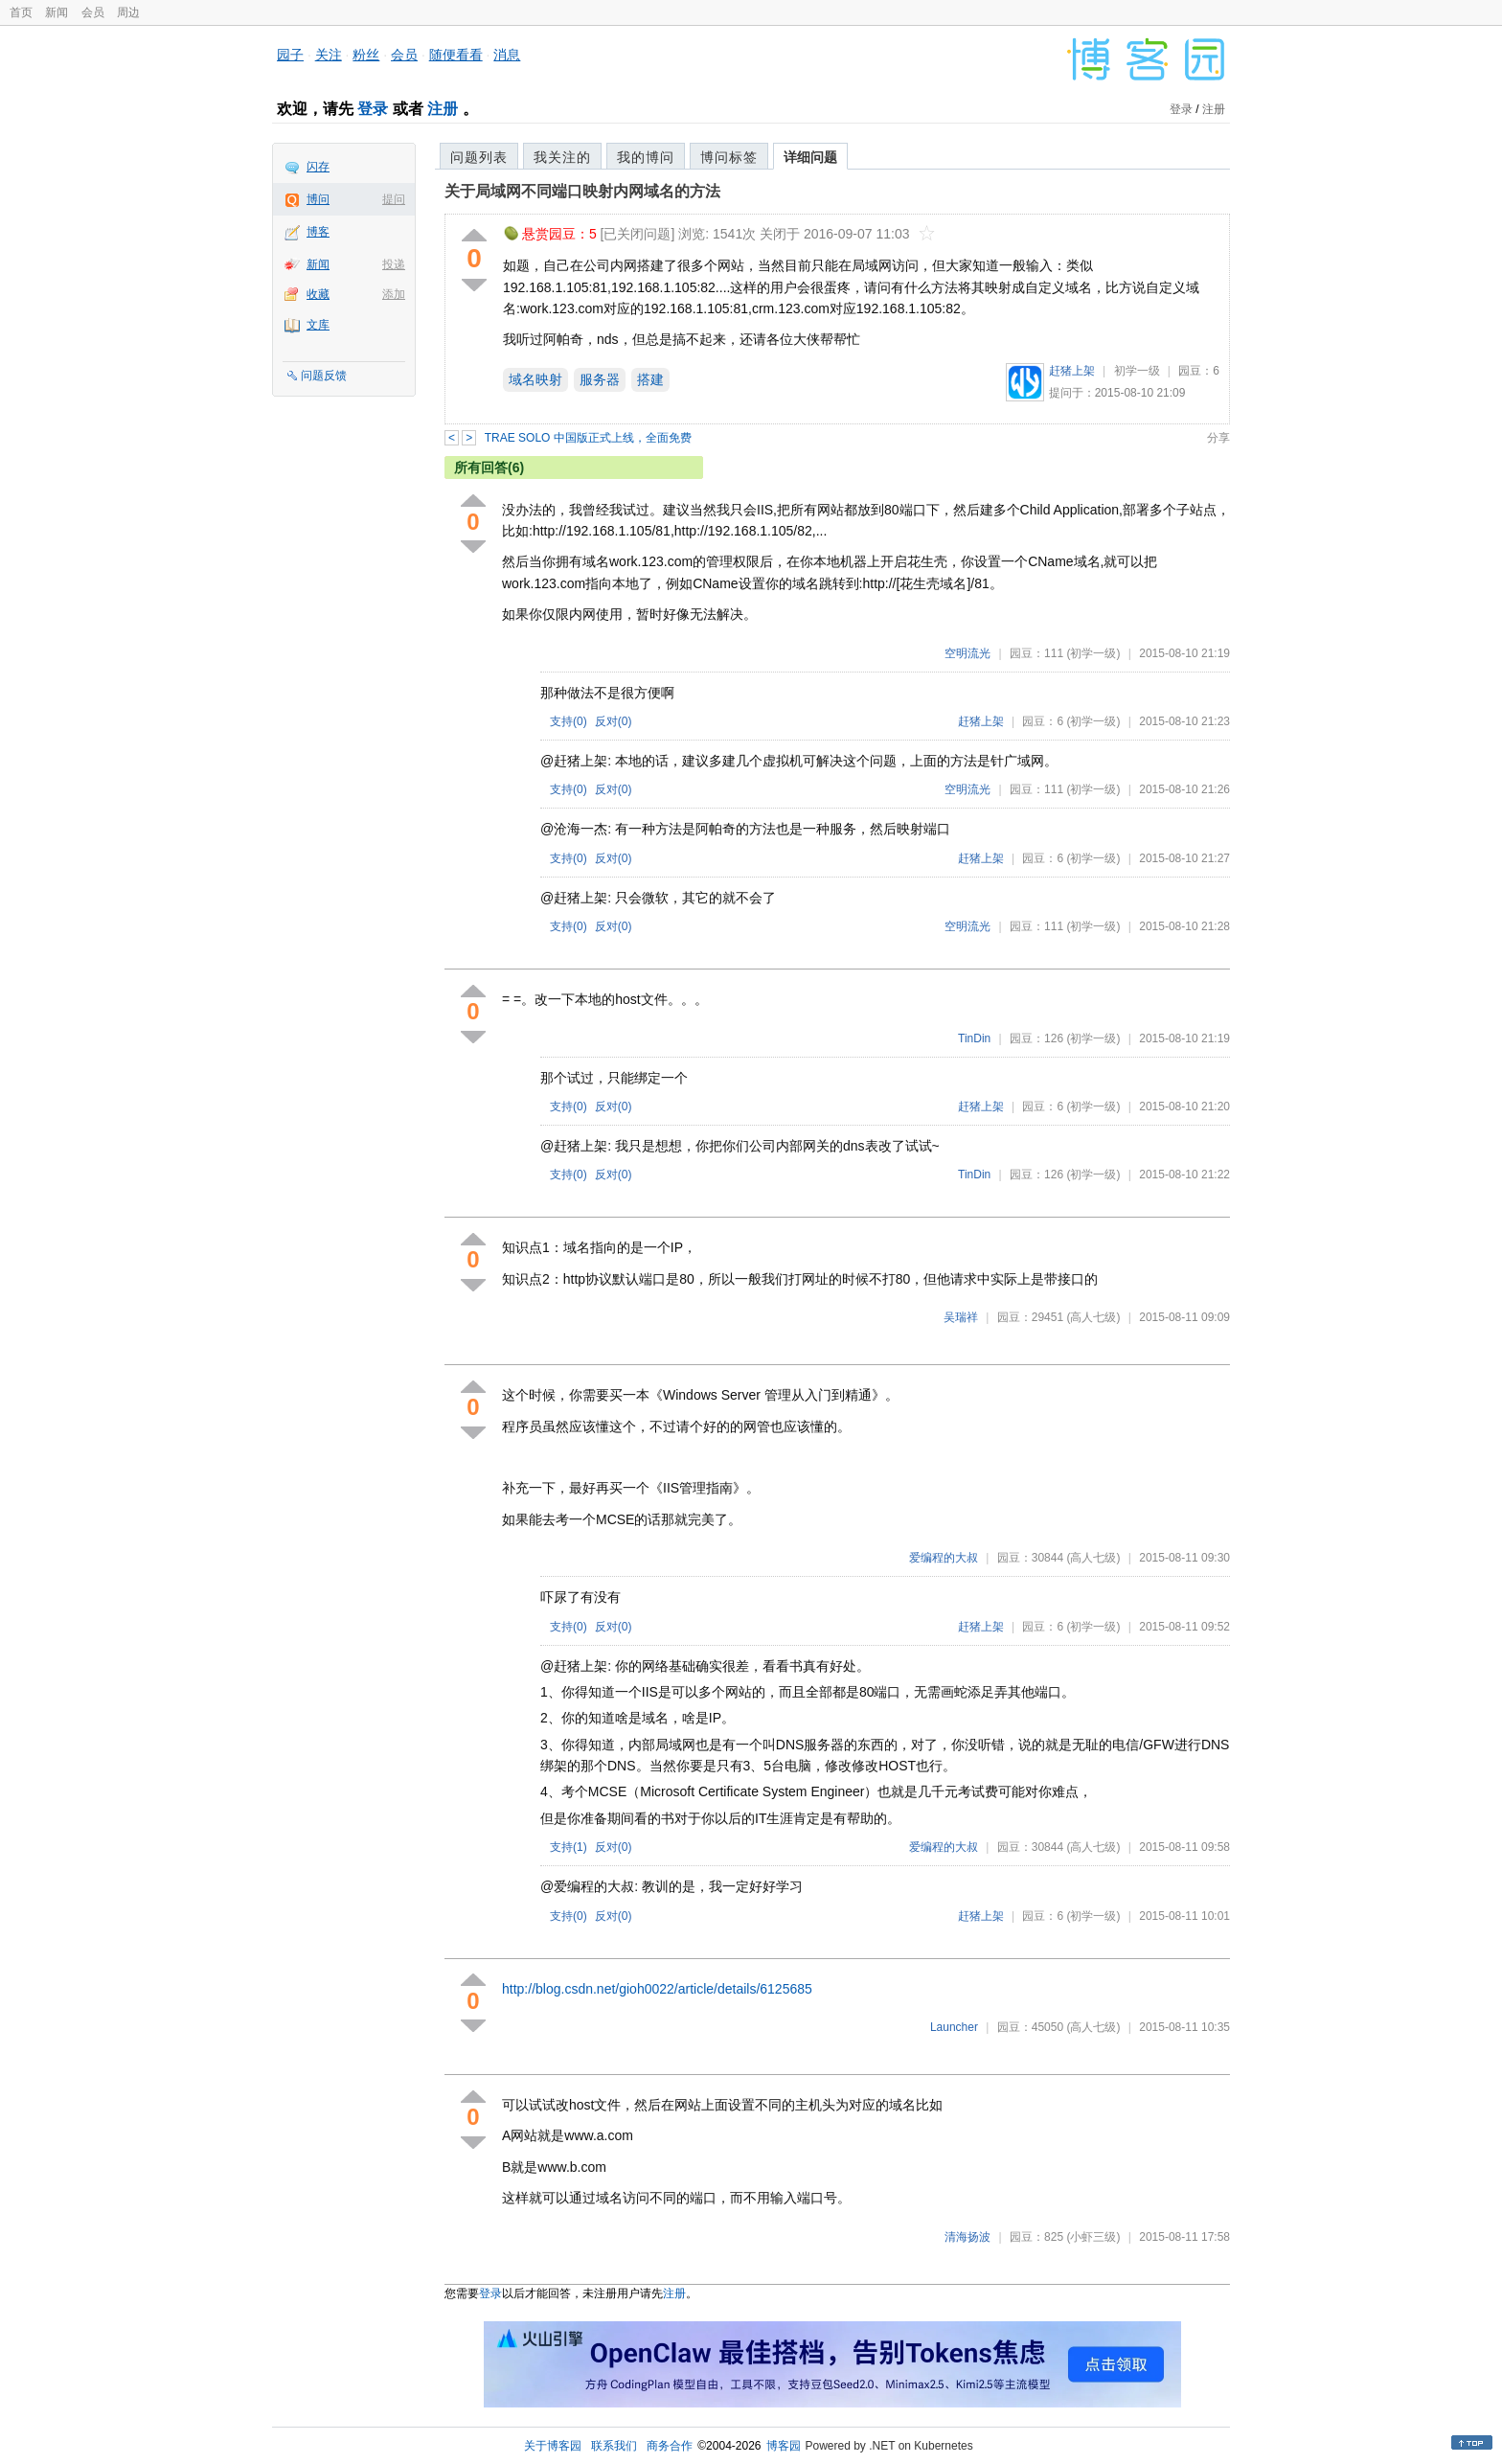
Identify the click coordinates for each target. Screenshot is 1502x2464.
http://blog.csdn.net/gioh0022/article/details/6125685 (657, 1988)
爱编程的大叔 (943, 1557)
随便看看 (456, 54)
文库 (318, 324)
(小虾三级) (1093, 2237)
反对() (613, 721)
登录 (372, 109)
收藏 (318, 294)
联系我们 (614, 2446)
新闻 (56, 12)
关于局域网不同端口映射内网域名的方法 (582, 191)
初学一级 (1137, 370)
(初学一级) (1093, 653)
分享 (1218, 438)
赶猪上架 (1072, 370)
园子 (290, 54)
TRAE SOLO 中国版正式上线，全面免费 (588, 438)
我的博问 (645, 157)
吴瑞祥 (961, 1317)
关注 (328, 54)
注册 (442, 109)
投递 (393, 264)
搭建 (650, 379)
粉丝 (366, 54)
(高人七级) (1093, 1317)
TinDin (974, 1038)
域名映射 (535, 379)
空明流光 (967, 653)
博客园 (783, 2446)
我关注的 (562, 157)
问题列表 (479, 157)
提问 (393, 199)
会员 (92, 12)
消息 (506, 54)
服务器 (600, 379)
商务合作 (670, 2446)
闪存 (318, 166)
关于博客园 (552, 2446)
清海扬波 (967, 2237)
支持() (568, 721)
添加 (393, 294)
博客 (318, 232)
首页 (21, 12)
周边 (128, 12)
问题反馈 (324, 375)
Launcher (954, 2027)
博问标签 (729, 157)
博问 (318, 199)
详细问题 (810, 157)
